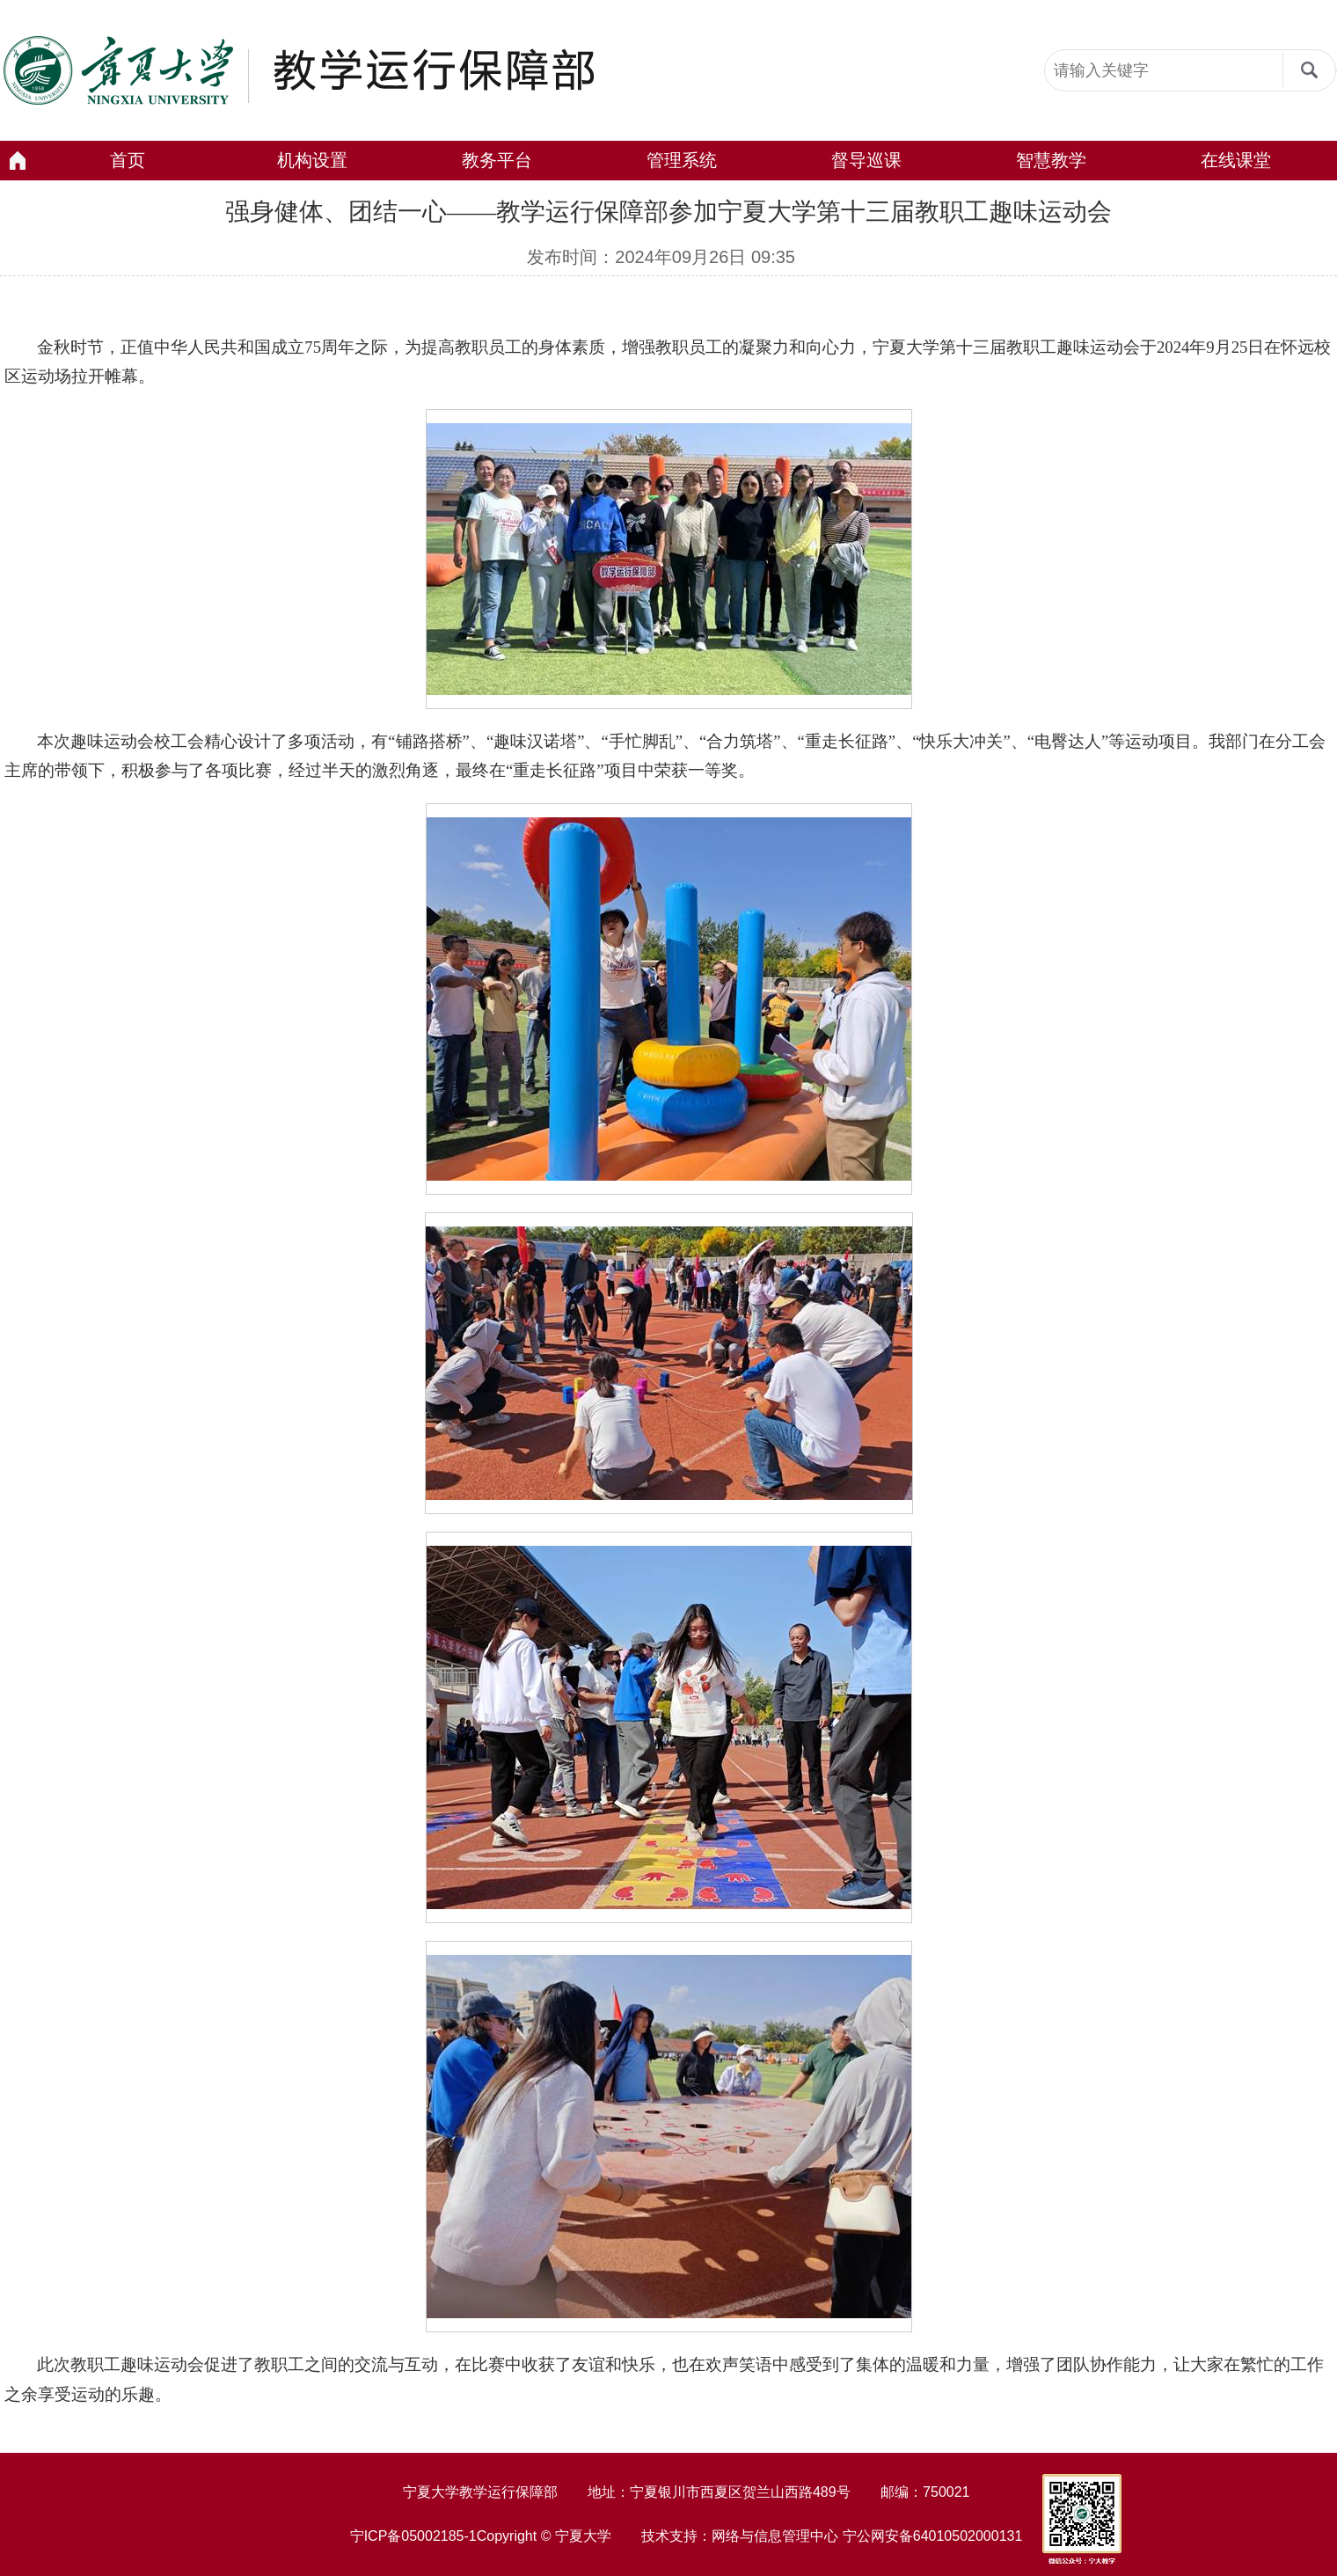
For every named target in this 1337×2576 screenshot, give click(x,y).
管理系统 (682, 160)
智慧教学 (1051, 160)
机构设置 (312, 160)
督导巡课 (866, 160)
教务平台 (497, 160)
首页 (127, 160)
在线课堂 (1236, 160)
